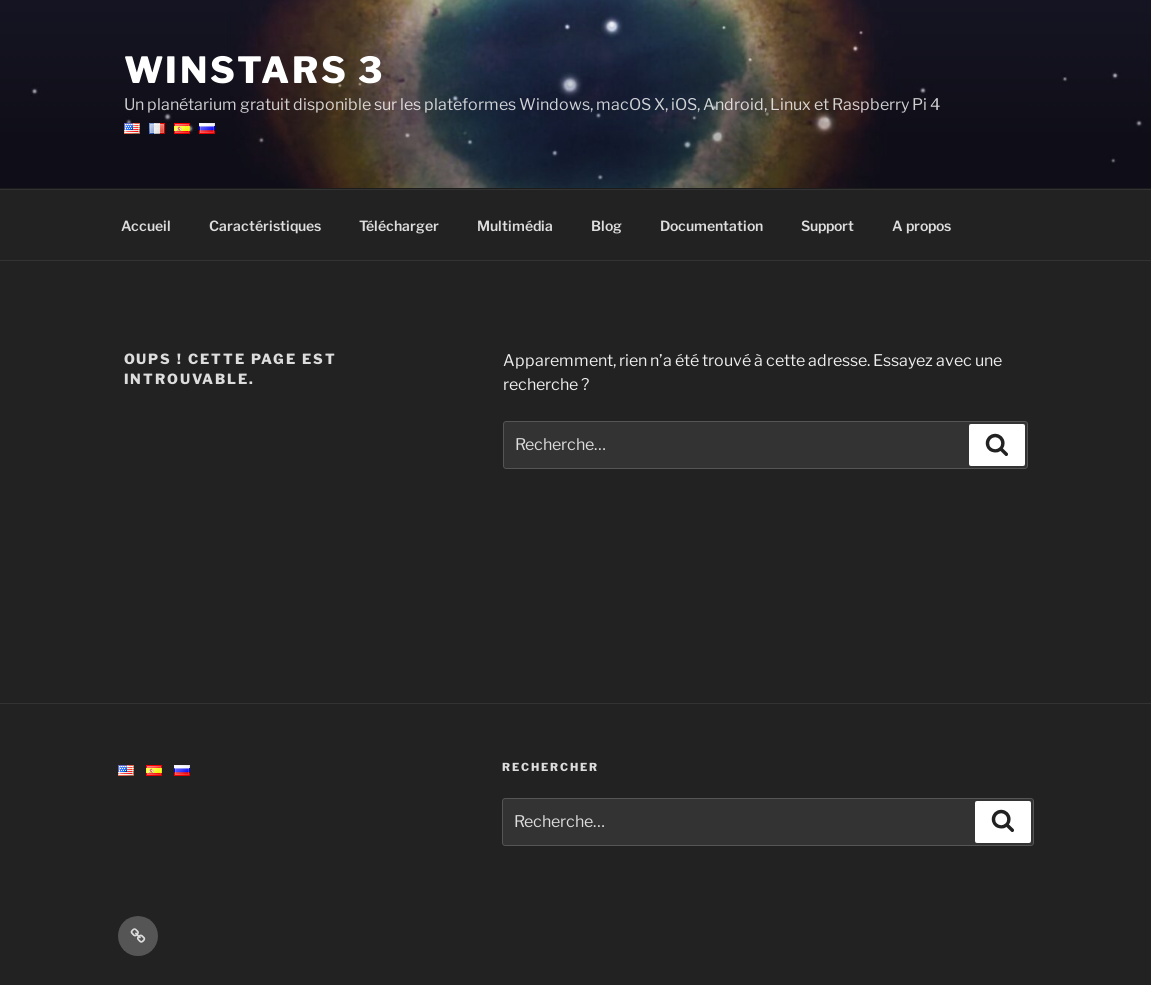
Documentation (711, 225)
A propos (921, 225)
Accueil (146, 225)
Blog (606, 225)
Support (827, 225)
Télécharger (399, 225)
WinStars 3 (255, 70)
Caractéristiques (265, 225)
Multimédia (515, 225)
